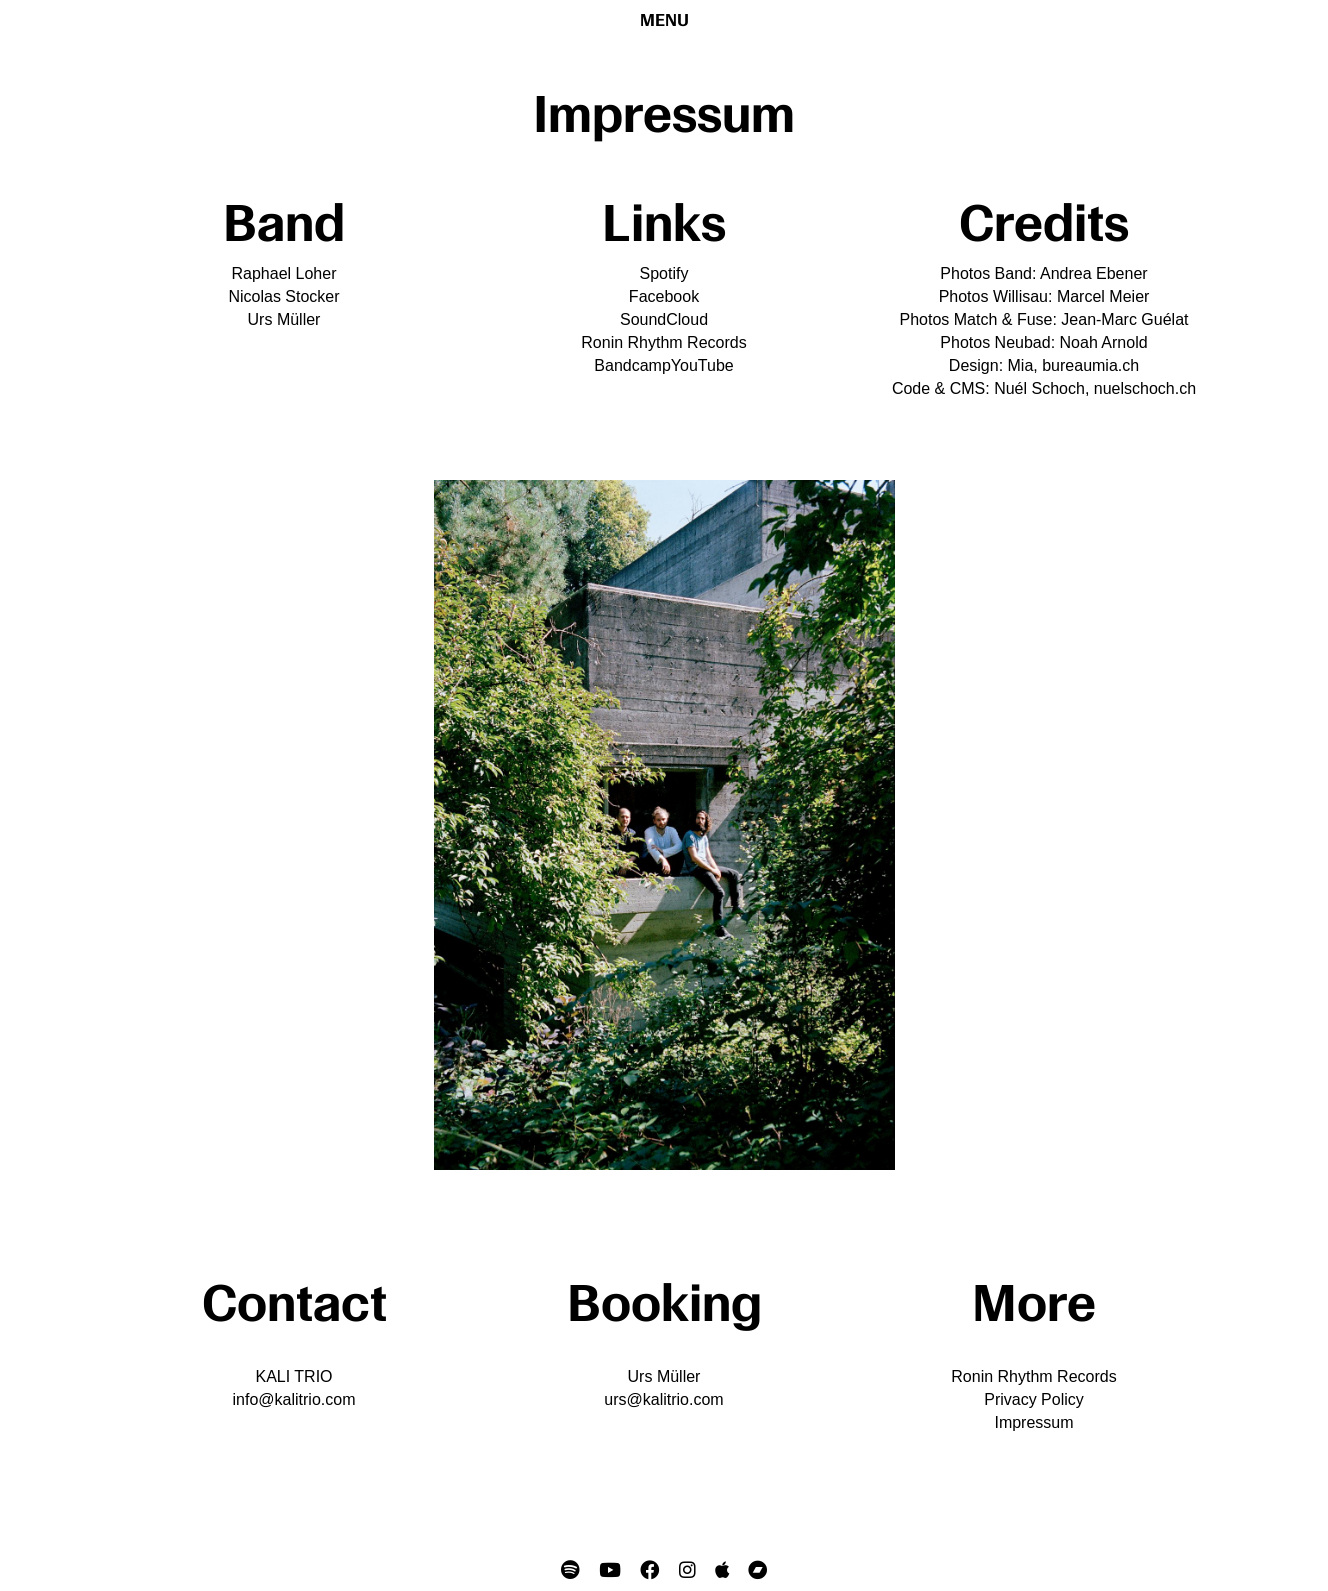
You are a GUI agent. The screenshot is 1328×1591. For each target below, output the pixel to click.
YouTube (702, 365)
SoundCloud (664, 319)
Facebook (664, 296)
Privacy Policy (1034, 1399)
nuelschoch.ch (1145, 388)
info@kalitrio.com (294, 1399)
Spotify (664, 273)
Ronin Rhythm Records (663, 342)
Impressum (1033, 1422)
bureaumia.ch (1090, 365)
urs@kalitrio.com (663, 1399)
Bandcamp (632, 365)
